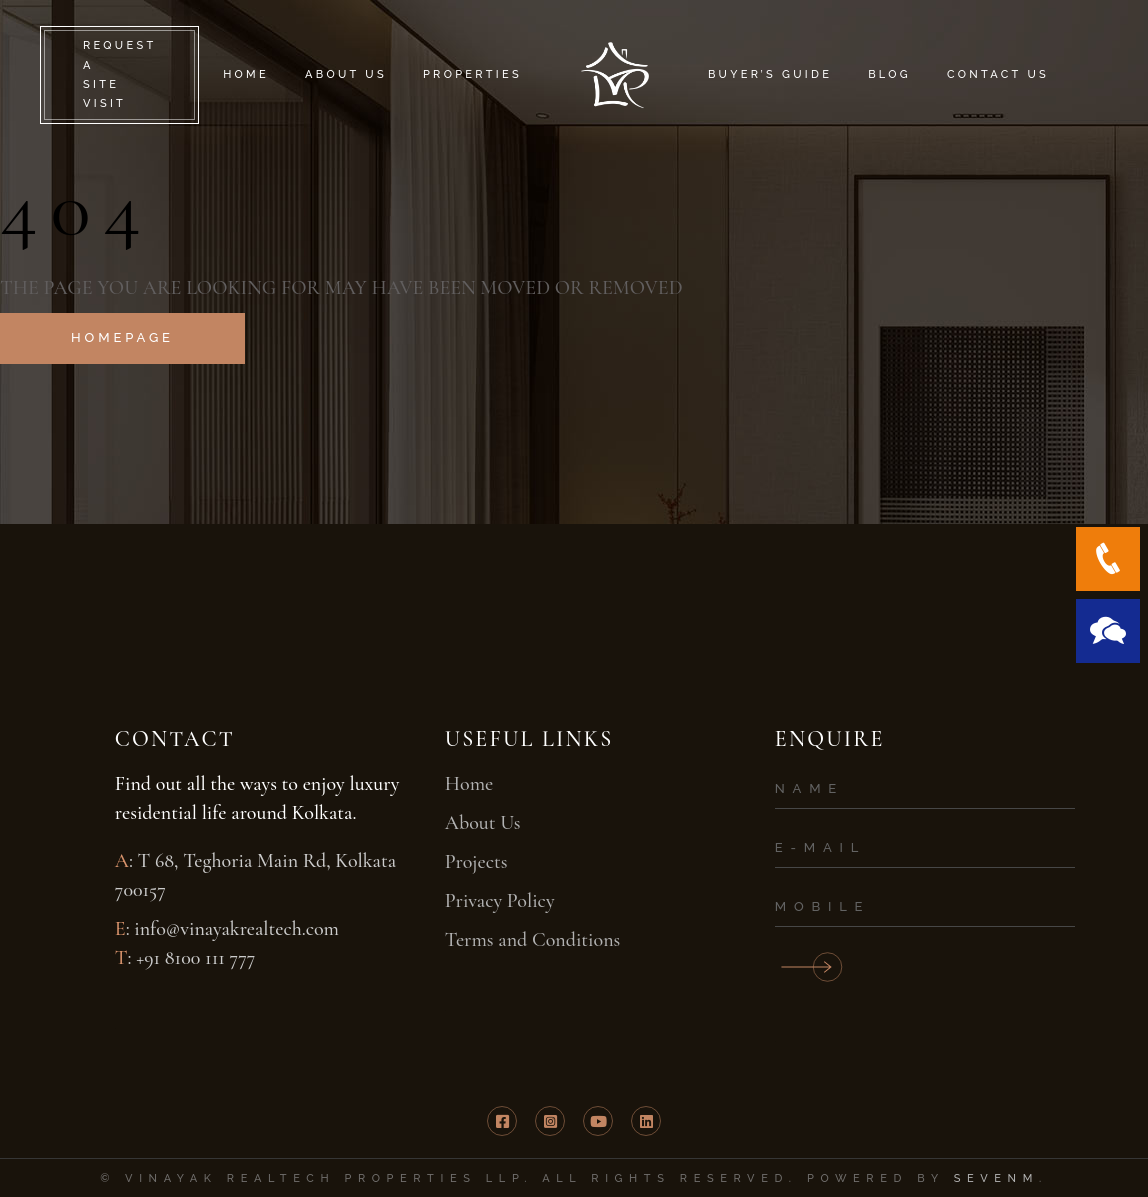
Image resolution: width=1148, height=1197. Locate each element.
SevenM (996, 1178)
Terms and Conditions (533, 940)
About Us (483, 823)
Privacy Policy (500, 901)
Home (469, 784)
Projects (476, 862)
